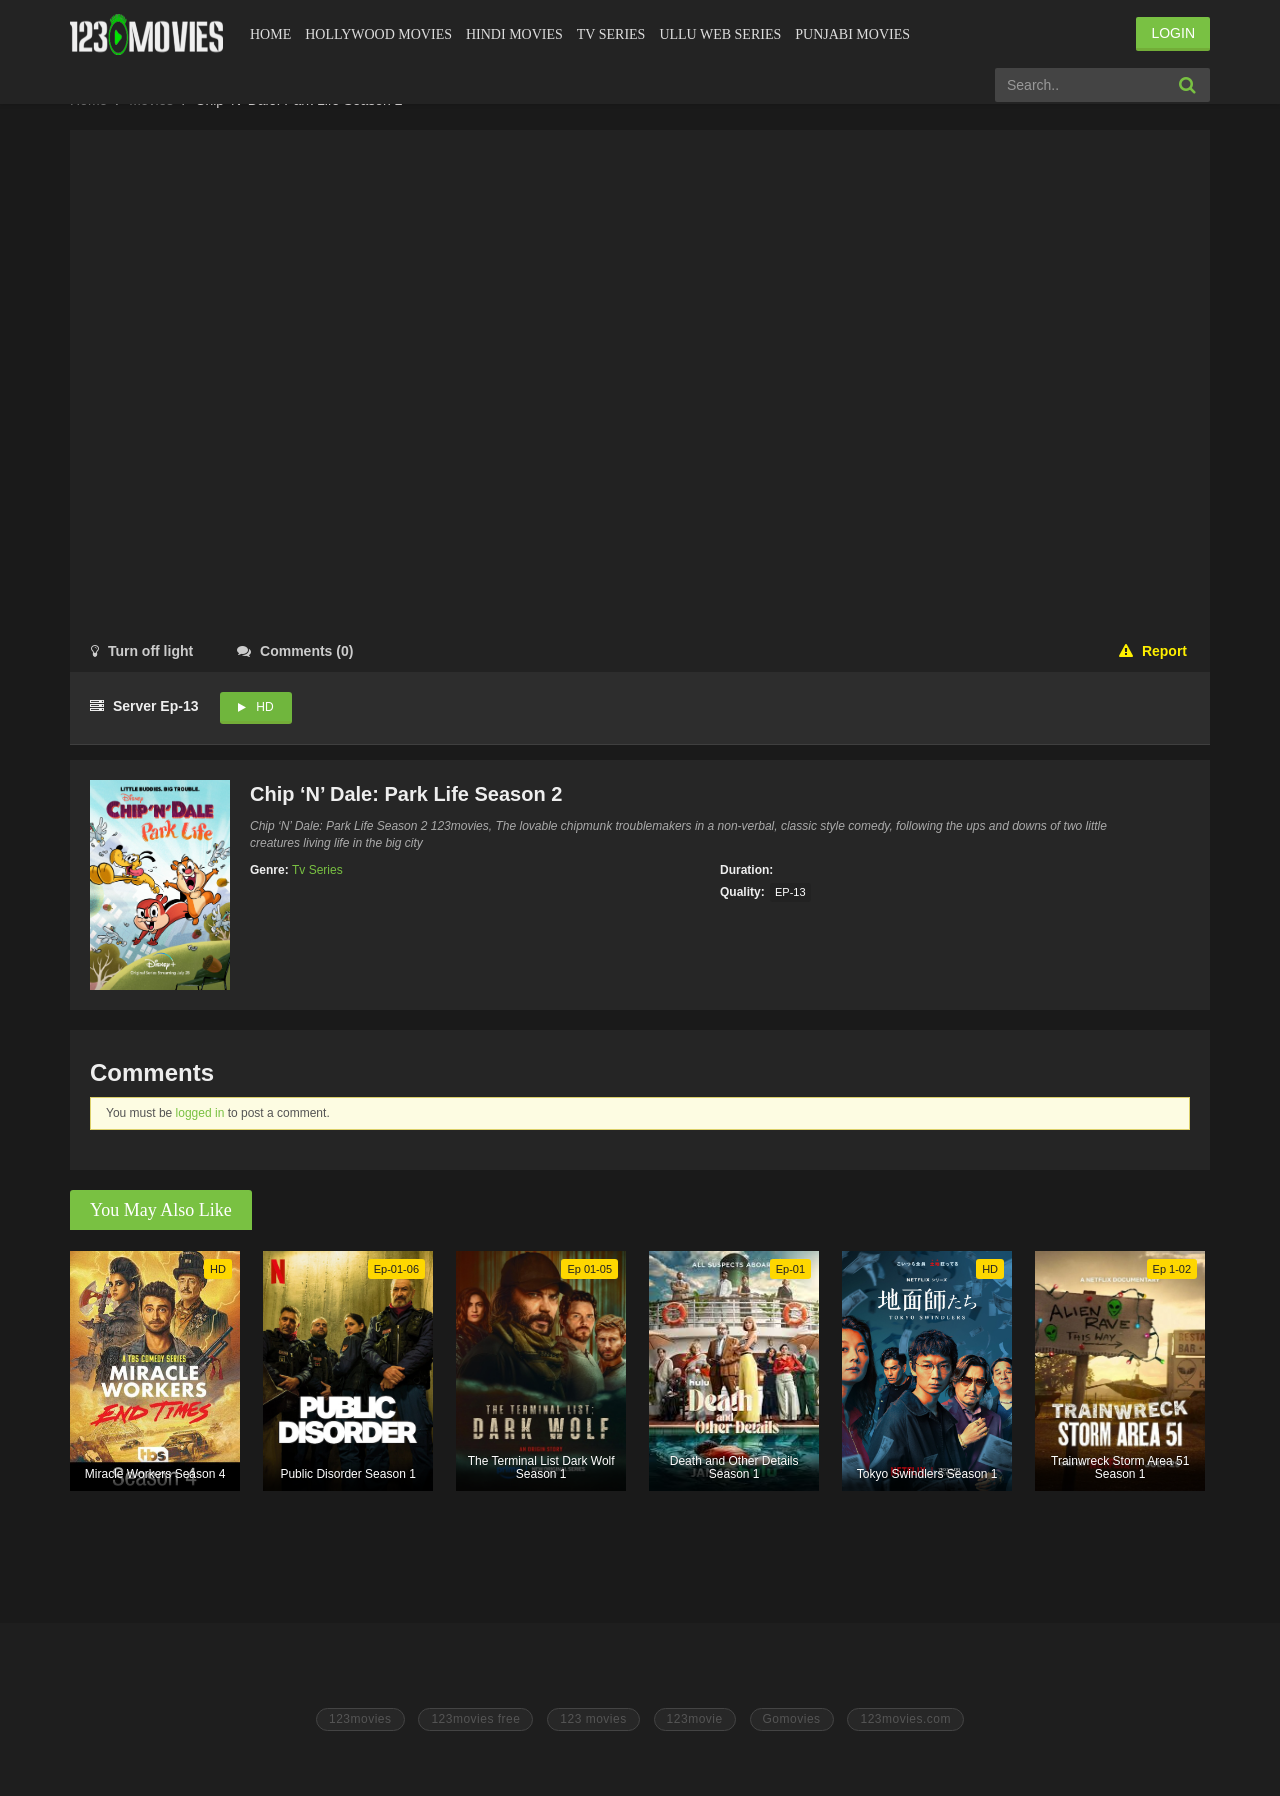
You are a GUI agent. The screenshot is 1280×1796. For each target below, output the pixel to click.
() (295, 651)
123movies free (475, 1719)
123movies (360, 1719)
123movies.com (905, 1719)
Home (270, 34)
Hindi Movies (514, 34)
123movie (695, 1719)
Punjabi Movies (852, 34)
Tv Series (611, 34)
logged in (200, 1113)
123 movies (593, 1719)
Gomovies (792, 1719)
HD (264, 707)
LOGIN (1173, 33)
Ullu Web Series (720, 34)
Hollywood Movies (378, 34)
